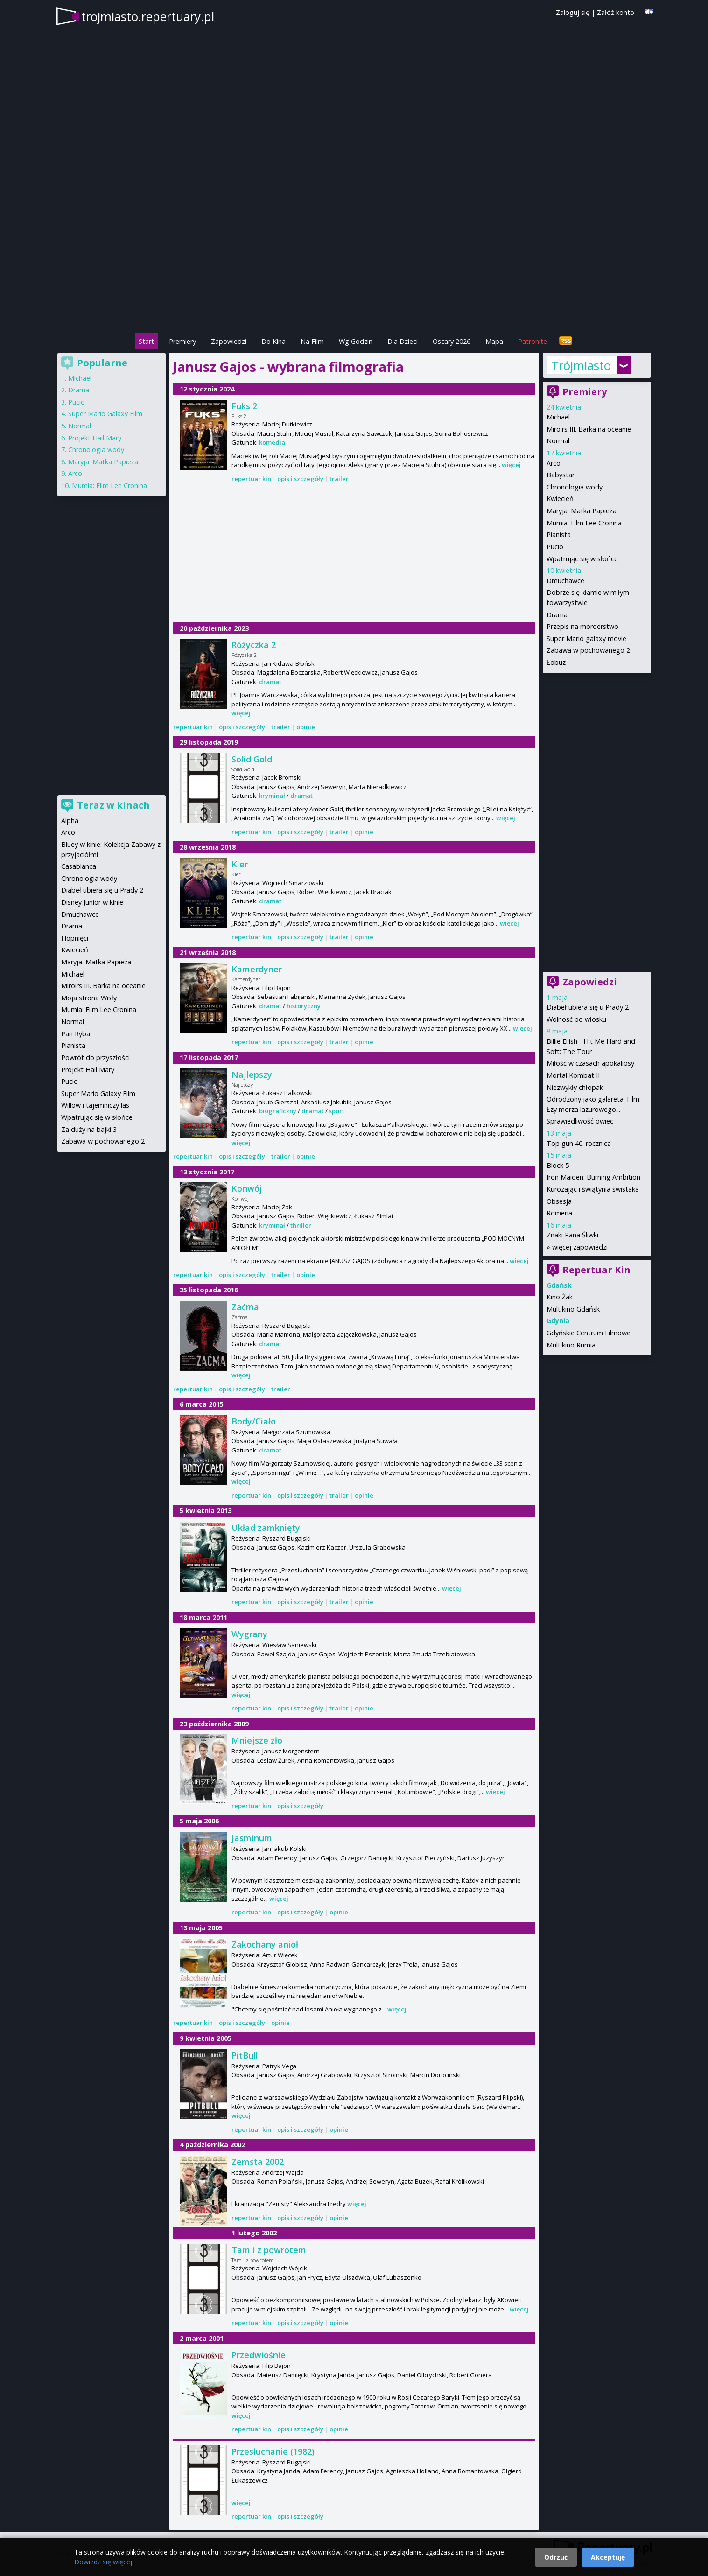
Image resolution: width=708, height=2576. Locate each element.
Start (146, 341)
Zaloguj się (572, 12)
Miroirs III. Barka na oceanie (589, 429)
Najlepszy (251, 1074)
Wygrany (249, 1634)
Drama (557, 614)
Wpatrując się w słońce (582, 558)
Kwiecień (560, 498)
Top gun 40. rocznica (579, 1143)
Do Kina (273, 341)
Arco (554, 463)
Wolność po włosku (576, 1019)
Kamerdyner (256, 969)
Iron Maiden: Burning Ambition (593, 1177)
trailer (339, 479)
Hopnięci (74, 938)
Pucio (555, 546)
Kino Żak (560, 1296)
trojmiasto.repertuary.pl (147, 16)
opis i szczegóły (300, 479)
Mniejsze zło (256, 1740)
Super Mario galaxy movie (586, 638)
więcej (511, 465)
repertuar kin (251, 479)
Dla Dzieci (402, 341)
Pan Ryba (75, 1033)
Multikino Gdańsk (573, 1309)
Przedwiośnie (258, 2354)
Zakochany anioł (264, 1944)
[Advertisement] (354, 266)
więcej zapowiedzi (580, 1247)
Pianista (559, 534)
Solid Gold (251, 759)
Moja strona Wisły (89, 997)
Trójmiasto (581, 365)
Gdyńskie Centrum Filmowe (589, 1332)
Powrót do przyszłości (95, 1057)
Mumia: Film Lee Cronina (584, 522)
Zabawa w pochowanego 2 (588, 650)
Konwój (246, 1188)
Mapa (494, 341)
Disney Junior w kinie (92, 902)
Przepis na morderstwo (582, 626)
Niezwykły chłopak (575, 1087)
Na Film (312, 341)
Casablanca (78, 866)
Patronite (532, 341)
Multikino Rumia (571, 1344)
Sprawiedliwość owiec (580, 1121)
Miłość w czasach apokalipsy (590, 1063)
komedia (272, 442)
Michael (558, 416)
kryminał (272, 795)
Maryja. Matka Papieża (582, 510)
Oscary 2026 (451, 341)
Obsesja (559, 1201)
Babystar (561, 474)
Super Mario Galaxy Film (105, 413)
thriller (300, 1225)
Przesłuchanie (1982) (273, 2451)
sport (336, 1111)
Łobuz (556, 662)
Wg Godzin (355, 341)
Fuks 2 (244, 406)
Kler (239, 864)
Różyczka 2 (253, 644)
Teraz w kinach (113, 805)
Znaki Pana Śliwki (572, 1234)
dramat (270, 681)
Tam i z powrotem (268, 2249)
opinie (305, 727)
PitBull (244, 2055)
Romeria (559, 1212)
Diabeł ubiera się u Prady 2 (588, 1007)
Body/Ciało (253, 1421)
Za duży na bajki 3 (89, 1129)
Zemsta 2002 (257, 2161)
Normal (558, 440)
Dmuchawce (565, 580)
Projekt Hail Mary (94, 437)
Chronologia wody (575, 486)
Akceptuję (608, 2557)
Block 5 (558, 1165)
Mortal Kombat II (573, 1075)
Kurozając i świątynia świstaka (593, 1189)
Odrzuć (556, 2557)
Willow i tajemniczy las (95, 1105)
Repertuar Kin (596, 1270)
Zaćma (245, 1306)
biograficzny (277, 1111)
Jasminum (251, 1837)
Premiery (182, 341)
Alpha (69, 820)
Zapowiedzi (228, 341)
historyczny (304, 1006)
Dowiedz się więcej (103, 2561)
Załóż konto (615, 12)
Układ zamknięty (265, 1527)
